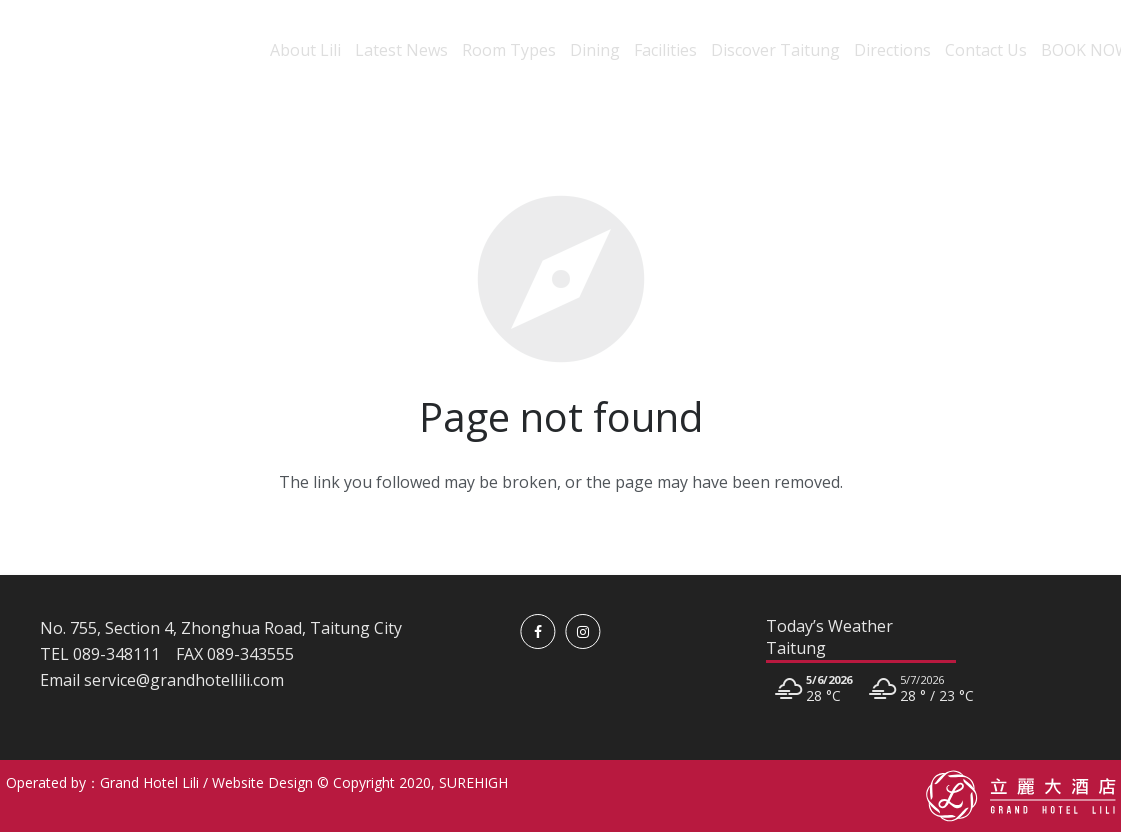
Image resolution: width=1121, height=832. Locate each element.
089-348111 (116, 654)
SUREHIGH (473, 782)
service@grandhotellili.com (184, 680)
